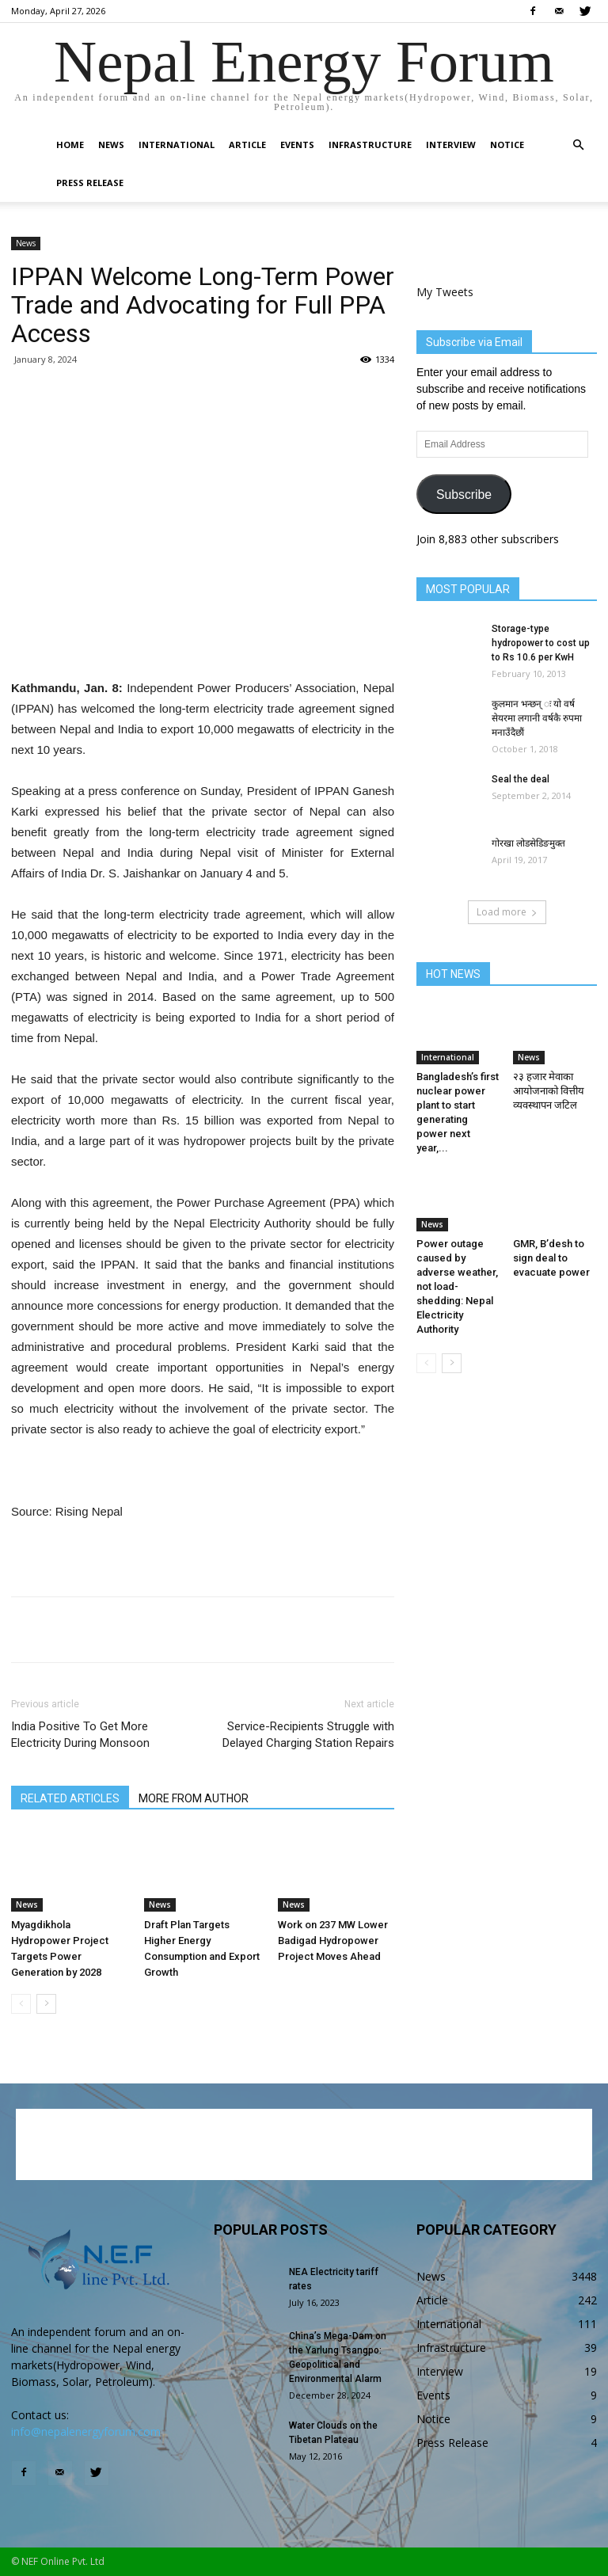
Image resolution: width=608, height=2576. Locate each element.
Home (70, 144)
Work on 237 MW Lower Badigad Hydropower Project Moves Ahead (333, 1940)
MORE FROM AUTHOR (194, 1798)
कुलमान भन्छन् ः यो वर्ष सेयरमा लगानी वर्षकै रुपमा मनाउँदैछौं (537, 718)
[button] (578, 145)
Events (297, 144)
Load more (507, 912)
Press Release (90, 182)
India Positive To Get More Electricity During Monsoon (80, 1734)
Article (247, 144)
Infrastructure (370, 144)
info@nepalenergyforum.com (86, 2431)
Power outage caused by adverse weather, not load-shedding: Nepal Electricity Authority (457, 1286)
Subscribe (464, 494)
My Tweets (444, 291)
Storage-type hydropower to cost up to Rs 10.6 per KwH (541, 643)
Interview (451, 144)
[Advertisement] (202, 637)
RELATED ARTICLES (70, 1798)
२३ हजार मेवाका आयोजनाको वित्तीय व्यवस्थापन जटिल (548, 1091)
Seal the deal (520, 779)
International (177, 144)
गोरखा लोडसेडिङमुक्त (528, 843)
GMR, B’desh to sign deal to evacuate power (551, 1258)
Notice (507, 144)
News (111, 144)
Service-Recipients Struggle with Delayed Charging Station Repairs (308, 1734)
